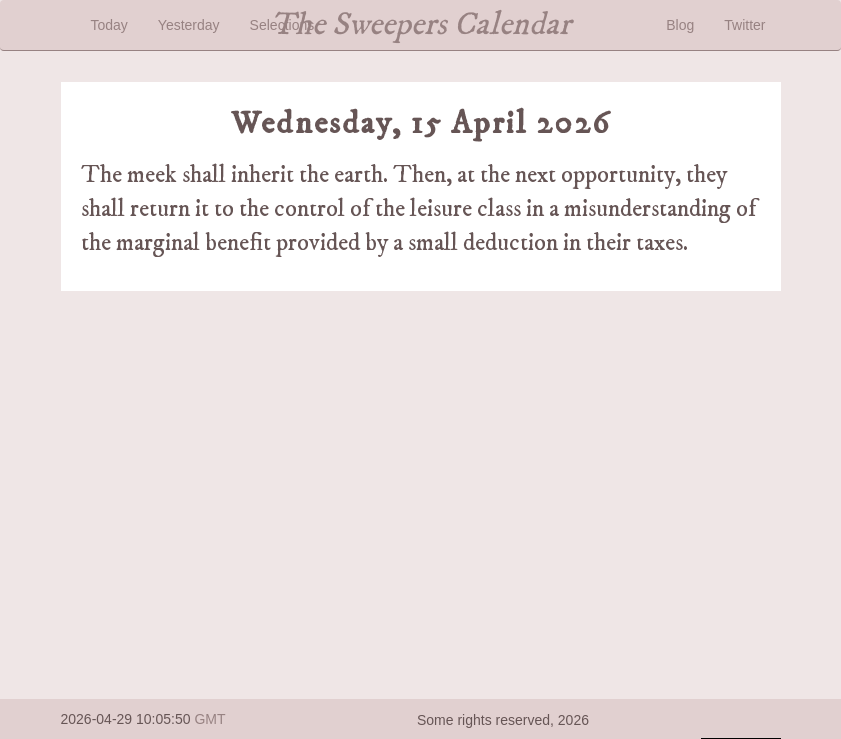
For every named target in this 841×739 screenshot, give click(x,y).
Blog (680, 25)
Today (109, 25)
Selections (282, 25)
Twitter (744, 25)
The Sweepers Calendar (421, 25)
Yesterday (189, 25)
